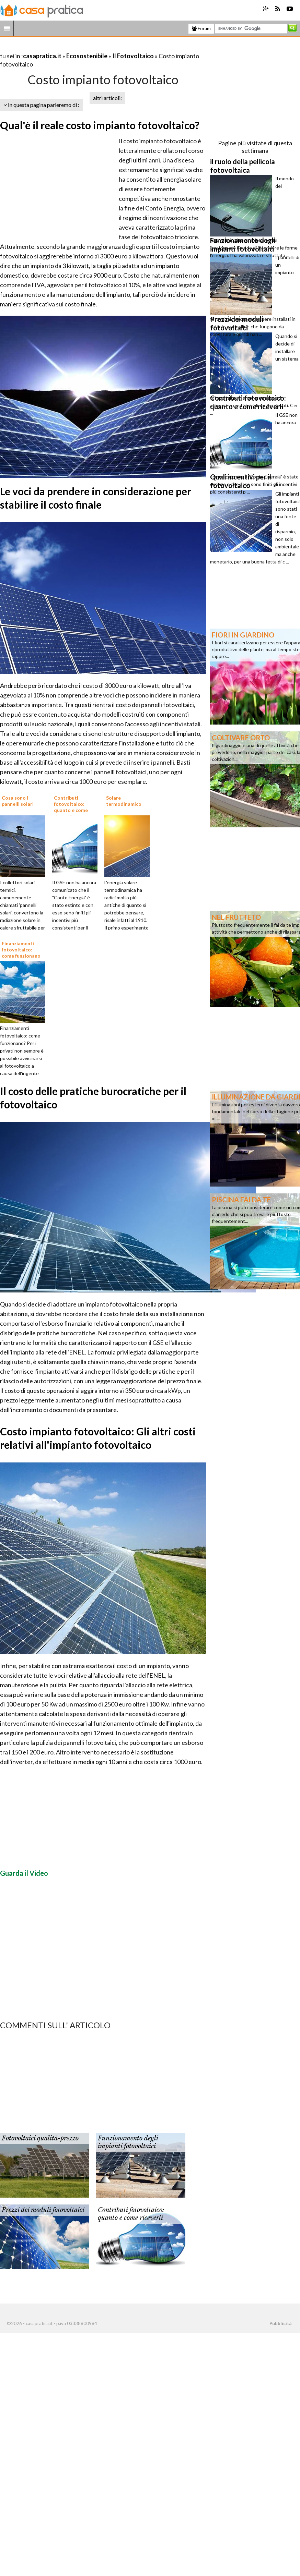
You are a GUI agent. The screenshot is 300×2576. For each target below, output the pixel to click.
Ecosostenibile (86, 56)
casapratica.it (42, 56)
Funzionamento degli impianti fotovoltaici (128, 2142)
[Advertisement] (80, 47)
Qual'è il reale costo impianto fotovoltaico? (99, 125)
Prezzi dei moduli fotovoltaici (43, 2210)
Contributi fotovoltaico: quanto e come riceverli (131, 2214)
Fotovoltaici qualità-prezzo (40, 2138)
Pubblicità (280, 2323)
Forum (201, 28)
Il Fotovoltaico (133, 56)
